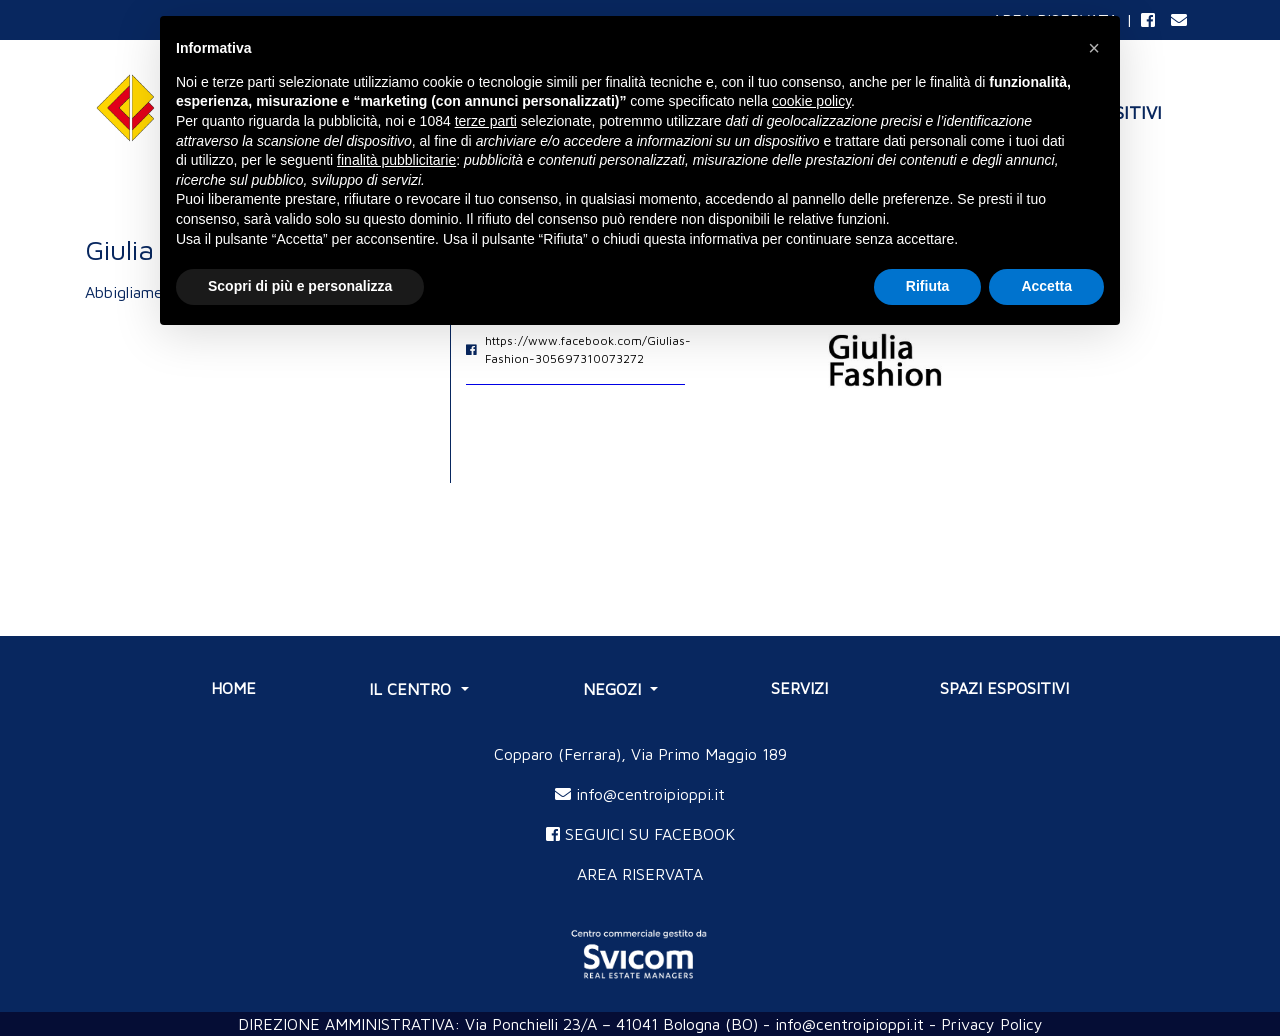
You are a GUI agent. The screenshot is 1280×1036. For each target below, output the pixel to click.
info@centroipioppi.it (640, 794)
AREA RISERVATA (640, 874)
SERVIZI (799, 688)
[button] (1094, 48)
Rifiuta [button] (928, 286)
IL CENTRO (412, 689)
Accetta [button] (1046, 286)
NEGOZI (614, 689)
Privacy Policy (992, 1024)
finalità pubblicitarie (396, 160)
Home (233, 688)
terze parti (486, 121)
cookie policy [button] (811, 101)
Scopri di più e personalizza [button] (300, 286)
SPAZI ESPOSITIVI (1004, 688)
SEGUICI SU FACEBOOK (640, 834)
